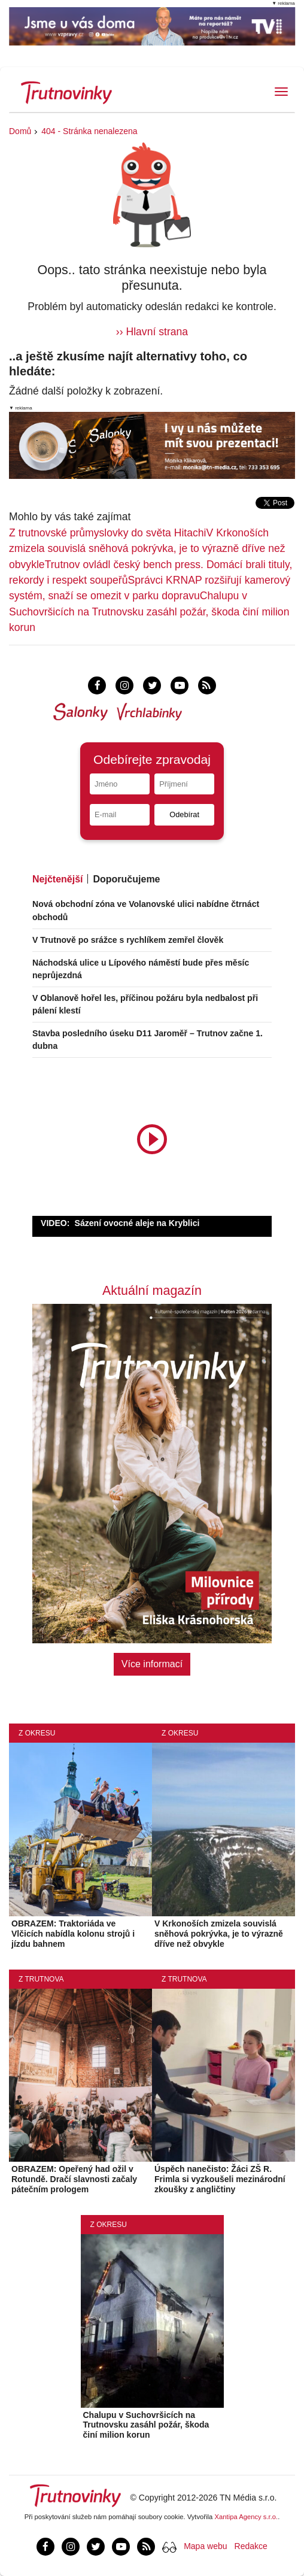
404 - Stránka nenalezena (89, 131)
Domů (20, 131)
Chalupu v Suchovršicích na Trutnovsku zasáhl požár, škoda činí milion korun (149, 611)
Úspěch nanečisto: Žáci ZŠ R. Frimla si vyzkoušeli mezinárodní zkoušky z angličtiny (219, 2179)
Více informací (152, 1664)
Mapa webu (205, 2546)
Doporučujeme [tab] (126, 879)
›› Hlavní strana (152, 332)
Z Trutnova (41, 1979)
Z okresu (37, 1733)
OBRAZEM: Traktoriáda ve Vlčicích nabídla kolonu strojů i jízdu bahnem (73, 1934)
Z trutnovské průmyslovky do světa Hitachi (107, 533)
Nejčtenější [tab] (57, 879)
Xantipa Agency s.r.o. (246, 2516)
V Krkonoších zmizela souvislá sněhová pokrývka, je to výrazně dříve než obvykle (147, 549)
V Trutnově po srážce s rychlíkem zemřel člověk (127, 940)
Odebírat (184, 814)
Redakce (251, 2546)
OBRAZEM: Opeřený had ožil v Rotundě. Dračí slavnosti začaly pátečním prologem (74, 2179)
